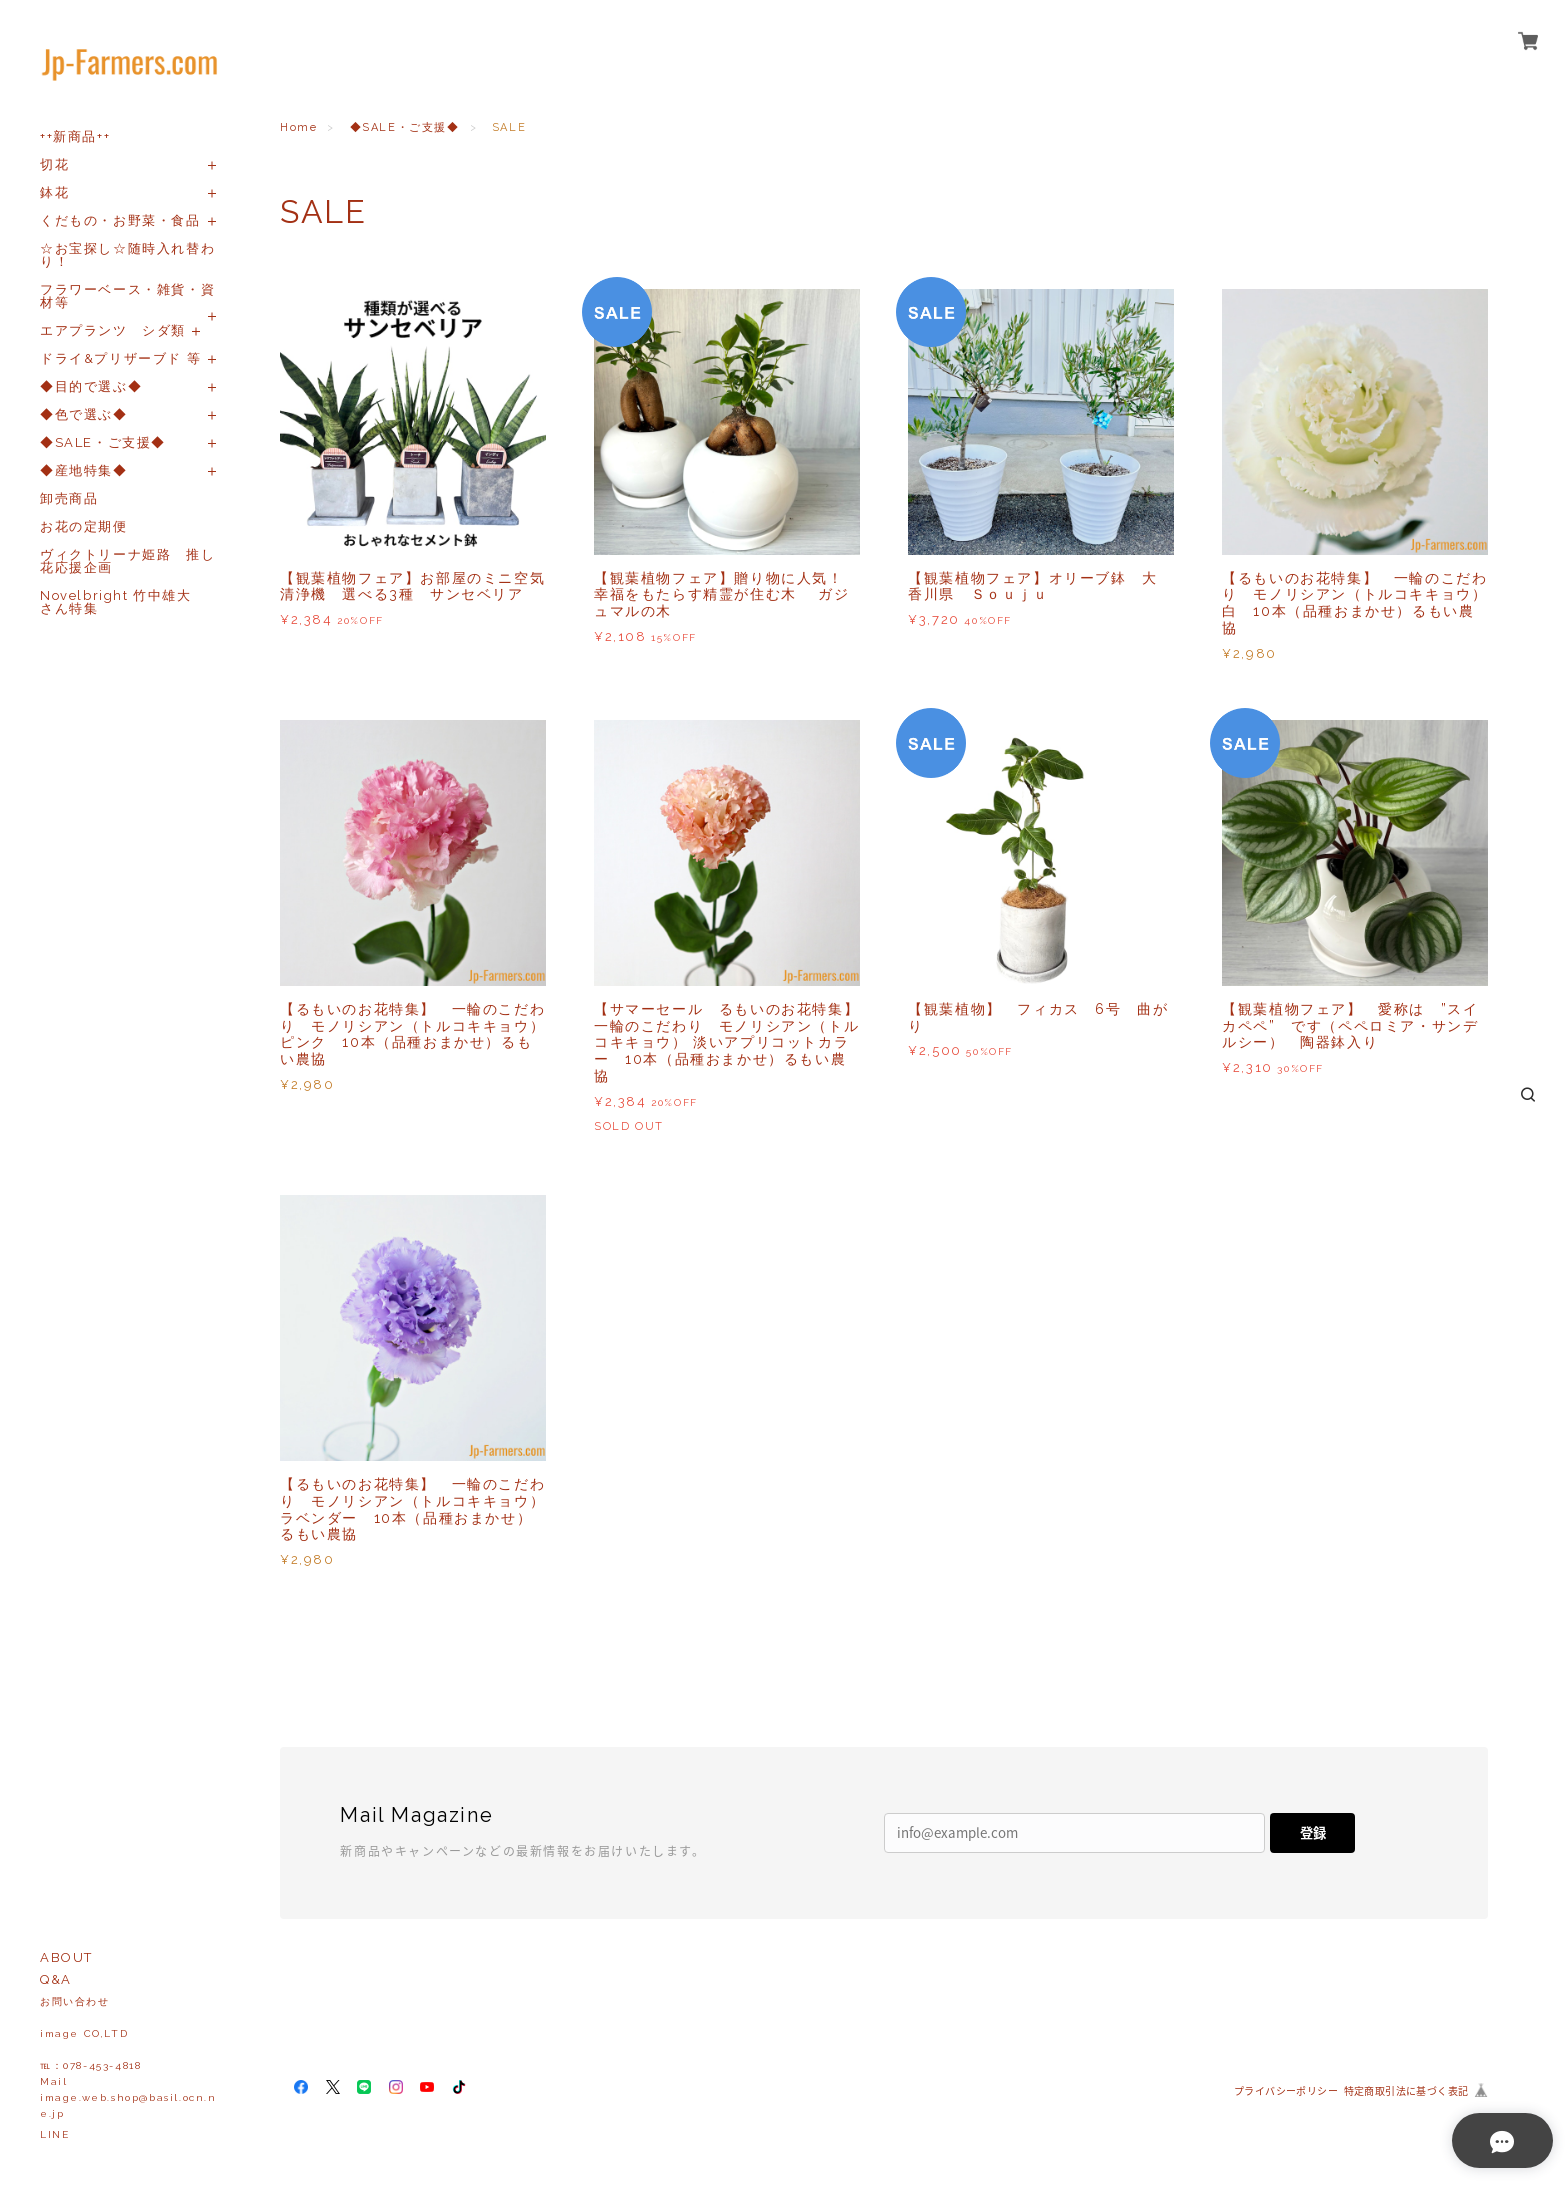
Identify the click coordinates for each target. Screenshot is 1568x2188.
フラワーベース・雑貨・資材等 (127, 296)
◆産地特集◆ (84, 470)
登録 (1313, 1832)
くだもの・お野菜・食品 (120, 220)
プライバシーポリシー (1286, 2090)
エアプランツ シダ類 (113, 330)
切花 (54, 164)
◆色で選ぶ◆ (84, 414)
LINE (54, 2134)
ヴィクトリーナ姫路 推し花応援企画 (127, 561)
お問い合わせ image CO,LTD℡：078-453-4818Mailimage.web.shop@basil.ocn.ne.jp (128, 2057)
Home (298, 127)
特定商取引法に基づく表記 (1406, 2090)
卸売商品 (69, 498)
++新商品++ (75, 136)
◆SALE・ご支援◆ (103, 442)
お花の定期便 (84, 526)
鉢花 (54, 192)
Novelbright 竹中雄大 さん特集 (123, 602)
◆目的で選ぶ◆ (91, 386)
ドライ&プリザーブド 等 (120, 358)
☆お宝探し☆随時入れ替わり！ (127, 255)
